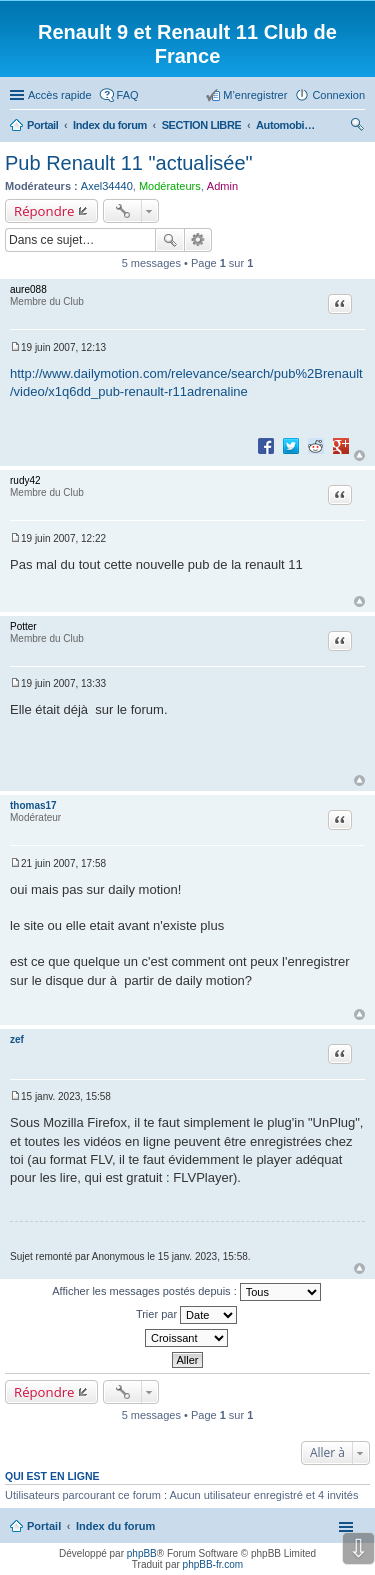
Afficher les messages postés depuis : (186, 1292)
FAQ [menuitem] (128, 95)
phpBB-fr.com (213, 1564)
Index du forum (115, 1526)
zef (17, 1039)
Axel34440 (107, 186)
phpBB (142, 1553)
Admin (222, 186)
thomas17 (33, 805)
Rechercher (170, 240)
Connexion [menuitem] (338, 95)
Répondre (44, 211)
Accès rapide (60, 95)
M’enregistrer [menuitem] (255, 95)
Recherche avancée (198, 240)
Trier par (186, 1315)
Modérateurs (170, 186)
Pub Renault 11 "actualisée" (129, 163)
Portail (42, 125)
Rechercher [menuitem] (357, 127)
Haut (359, 455)
